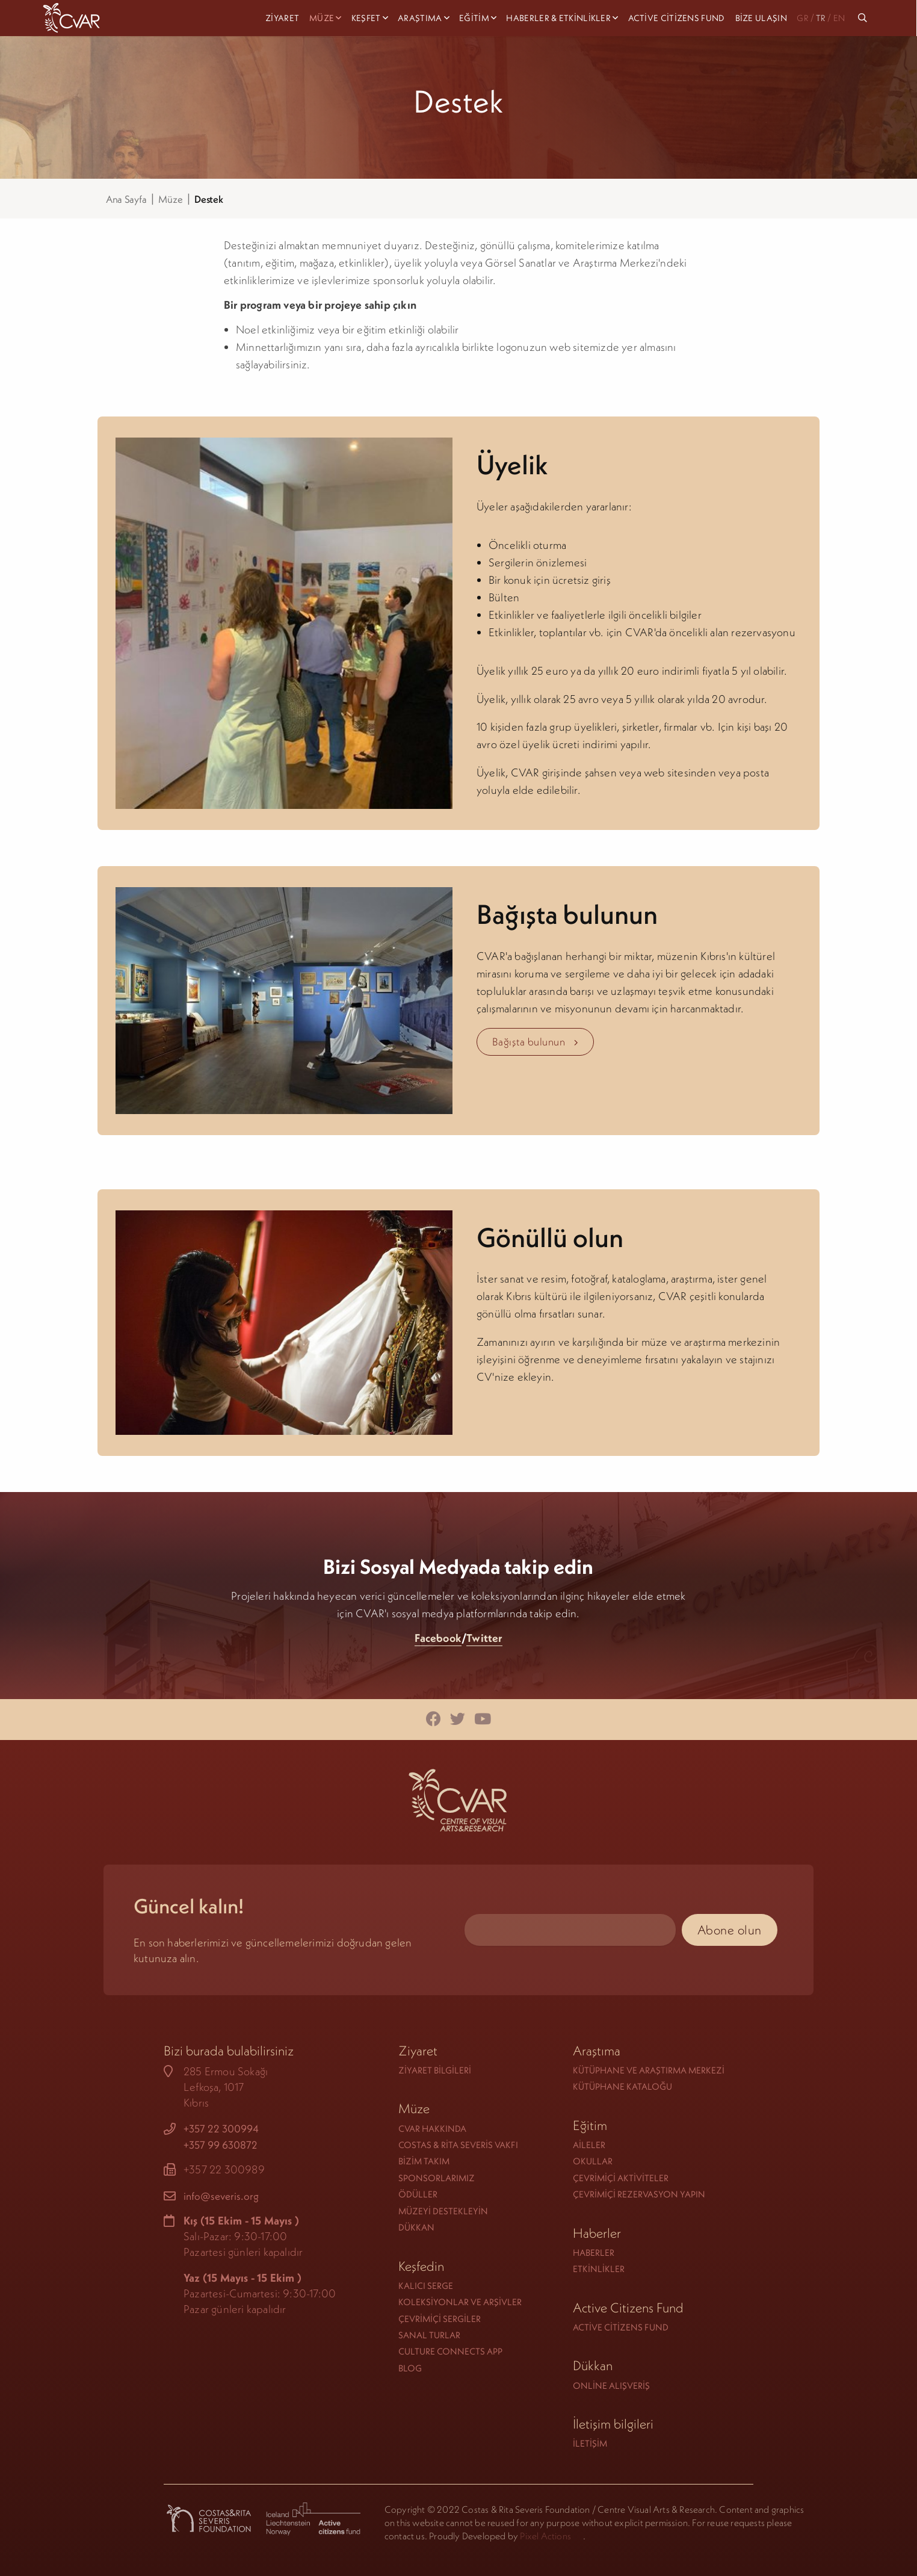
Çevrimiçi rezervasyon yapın (639, 2194)
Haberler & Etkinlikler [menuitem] (558, 18)
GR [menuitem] (802, 18)
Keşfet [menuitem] (366, 18)
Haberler (593, 2252)
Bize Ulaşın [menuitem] (761, 18)
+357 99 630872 (221, 2145)
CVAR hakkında (432, 2128)
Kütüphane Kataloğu (622, 2086)
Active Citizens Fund (620, 2327)
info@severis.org (221, 2196)
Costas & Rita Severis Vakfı (458, 2144)
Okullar (593, 2161)
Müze (170, 199)
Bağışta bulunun (535, 1041)
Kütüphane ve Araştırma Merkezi (648, 2070)
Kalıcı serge (425, 2285)
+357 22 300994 (221, 2128)
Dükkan (416, 2227)
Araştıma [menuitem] (420, 18)
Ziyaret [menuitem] (282, 18)
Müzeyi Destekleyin (443, 2211)
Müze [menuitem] (321, 18)
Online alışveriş (611, 2385)
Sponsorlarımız (436, 2178)
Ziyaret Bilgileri (434, 2070)
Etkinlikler (599, 2268)
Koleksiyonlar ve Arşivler (460, 2302)
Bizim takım (423, 2161)
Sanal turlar (429, 2335)
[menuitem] (864, 18)
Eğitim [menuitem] (474, 18)
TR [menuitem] (821, 18)
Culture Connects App (450, 2351)
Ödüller (417, 2194)
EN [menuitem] (839, 18)
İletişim (590, 2443)
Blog (410, 2368)
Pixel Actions (545, 2536)
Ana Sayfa (126, 199)
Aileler (589, 2144)
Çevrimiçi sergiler (439, 2318)
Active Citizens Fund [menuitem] (676, 18)
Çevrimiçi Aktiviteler (620, 2178)
